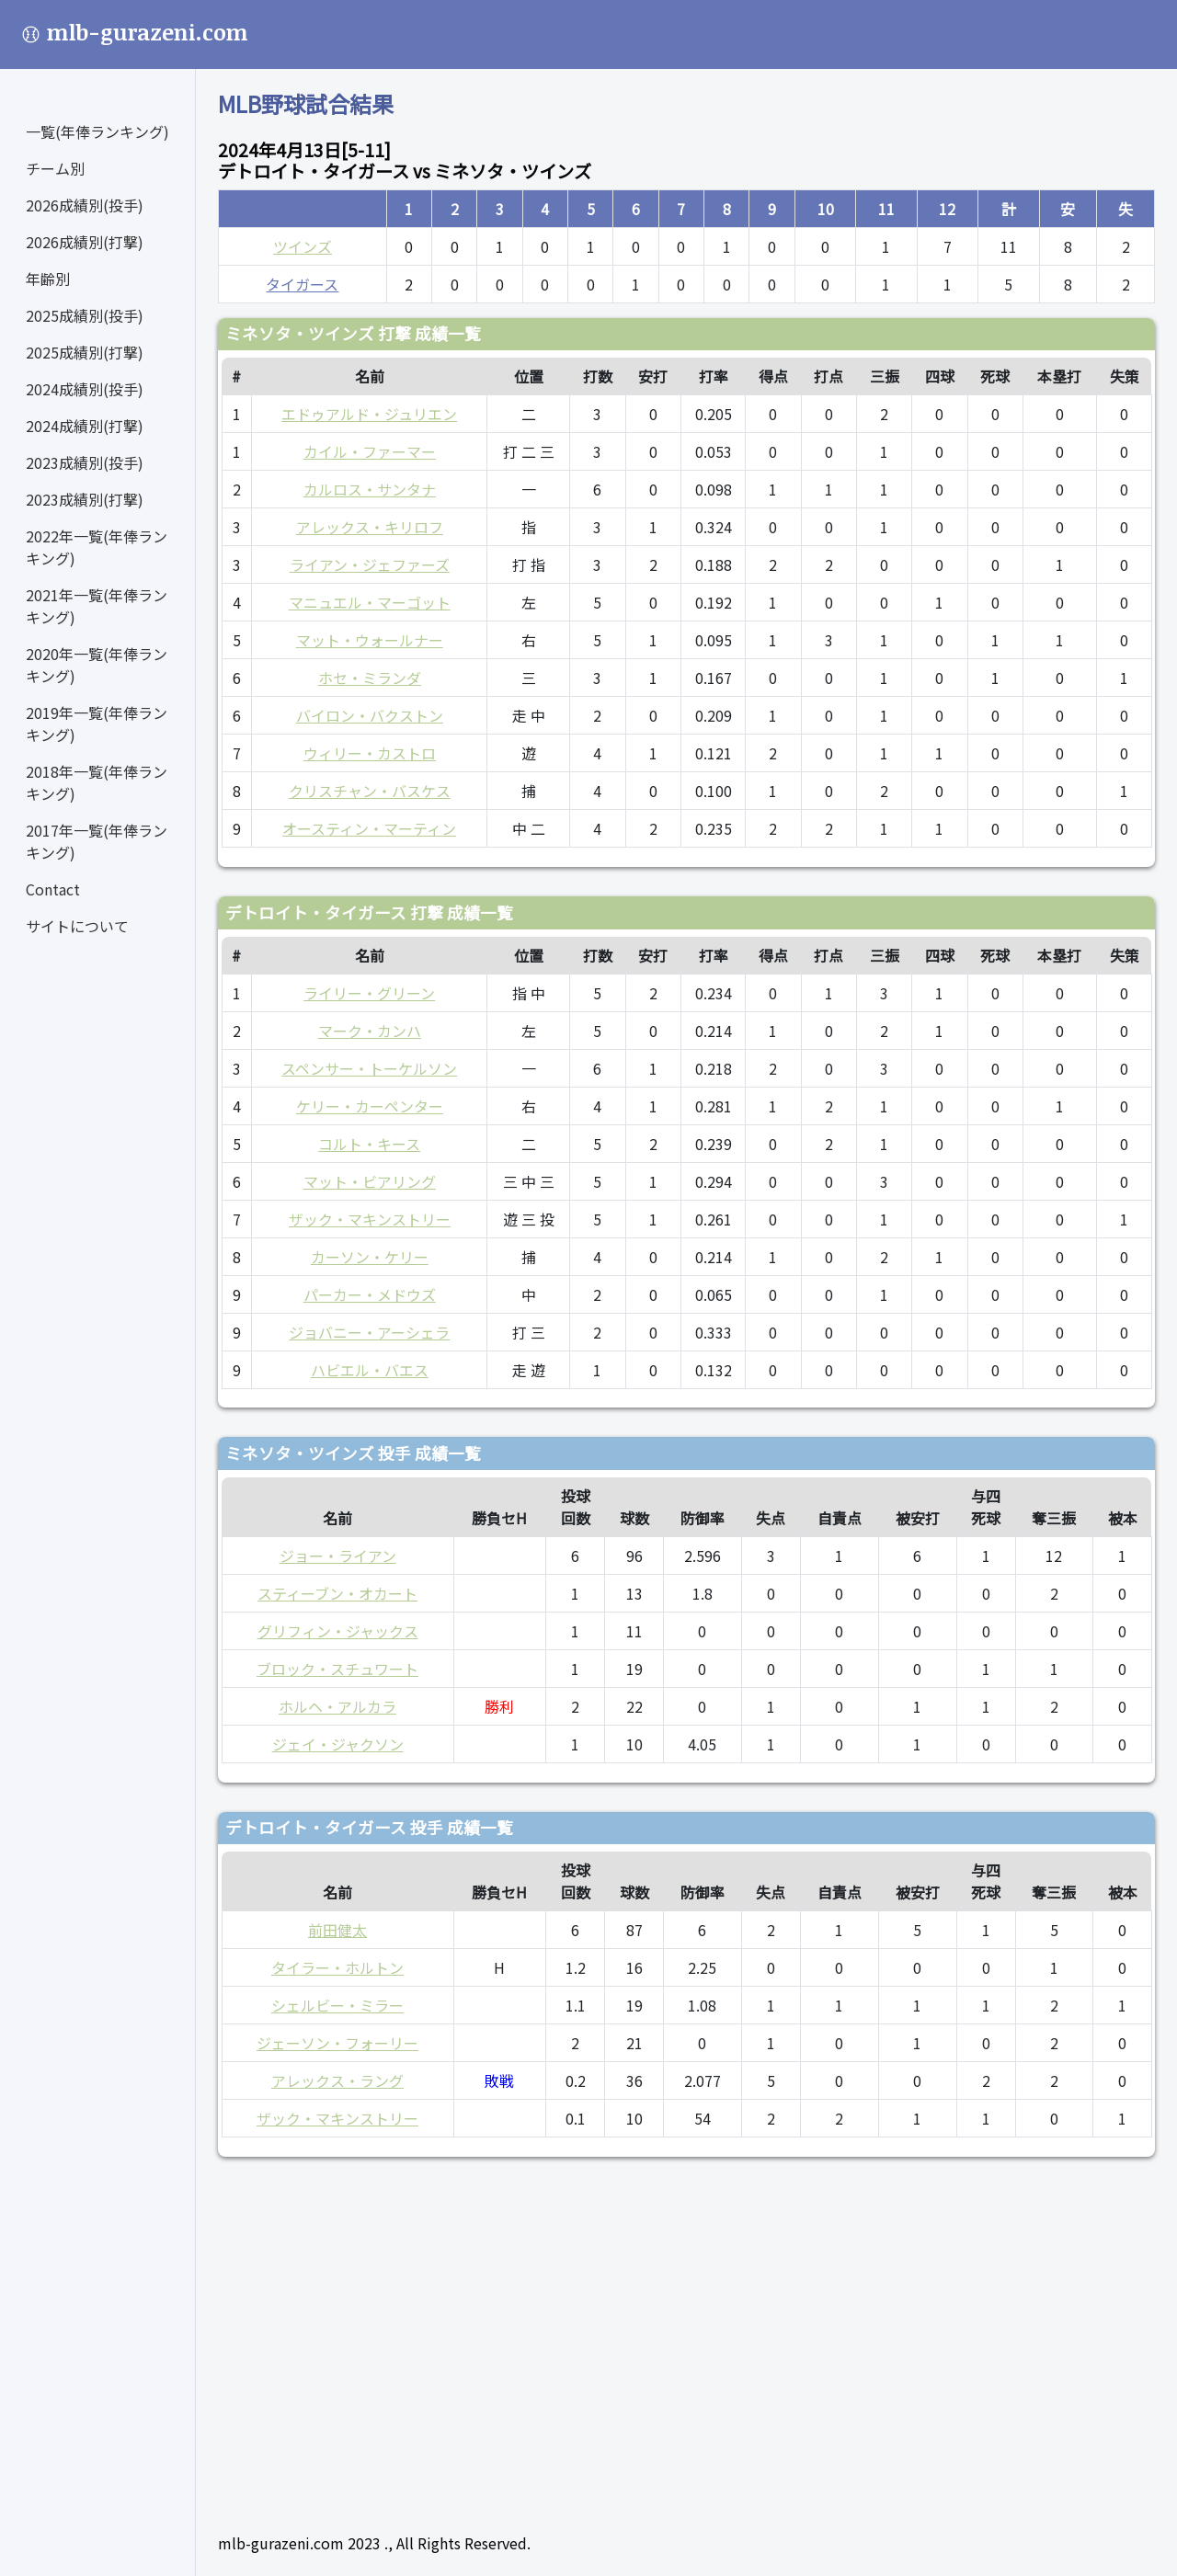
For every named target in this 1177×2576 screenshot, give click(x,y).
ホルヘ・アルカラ (337, 1706)
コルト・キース (369, 1144)
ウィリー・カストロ (369, 753)
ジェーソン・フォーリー (337, 2043)
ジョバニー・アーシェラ (369, 1332)
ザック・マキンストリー (370, 1219)
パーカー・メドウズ (369, 1294)
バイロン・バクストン (369, 715)
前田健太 (337, 1930)
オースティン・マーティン (369, 828)
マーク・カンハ (369, 1031)
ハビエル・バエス (370, 1370)
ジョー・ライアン (338, 1555)
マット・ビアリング (369, 1181)
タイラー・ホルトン (337, 1967)
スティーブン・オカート (337, 1593)
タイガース (302, 284)
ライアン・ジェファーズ (370, 564)
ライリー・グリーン (369, 993)
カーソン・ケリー (370, 1257)
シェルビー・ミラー (337, 2005)
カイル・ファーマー (369, 451)
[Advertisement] (686, 2337)
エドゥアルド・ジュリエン (369, 414)
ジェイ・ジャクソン (338, 1744)
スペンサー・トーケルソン (369, 1068)
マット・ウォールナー (369, 640)
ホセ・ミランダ (369, 678)
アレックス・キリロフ (369, 527)
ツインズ (302, 246)
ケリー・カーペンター (369, 1106)
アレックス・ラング (337, 2080)
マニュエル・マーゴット (370, 602)
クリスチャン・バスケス (370, 791)
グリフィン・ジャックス (337, 1631)
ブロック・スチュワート (337, 1669)
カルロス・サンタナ (369, 489)
